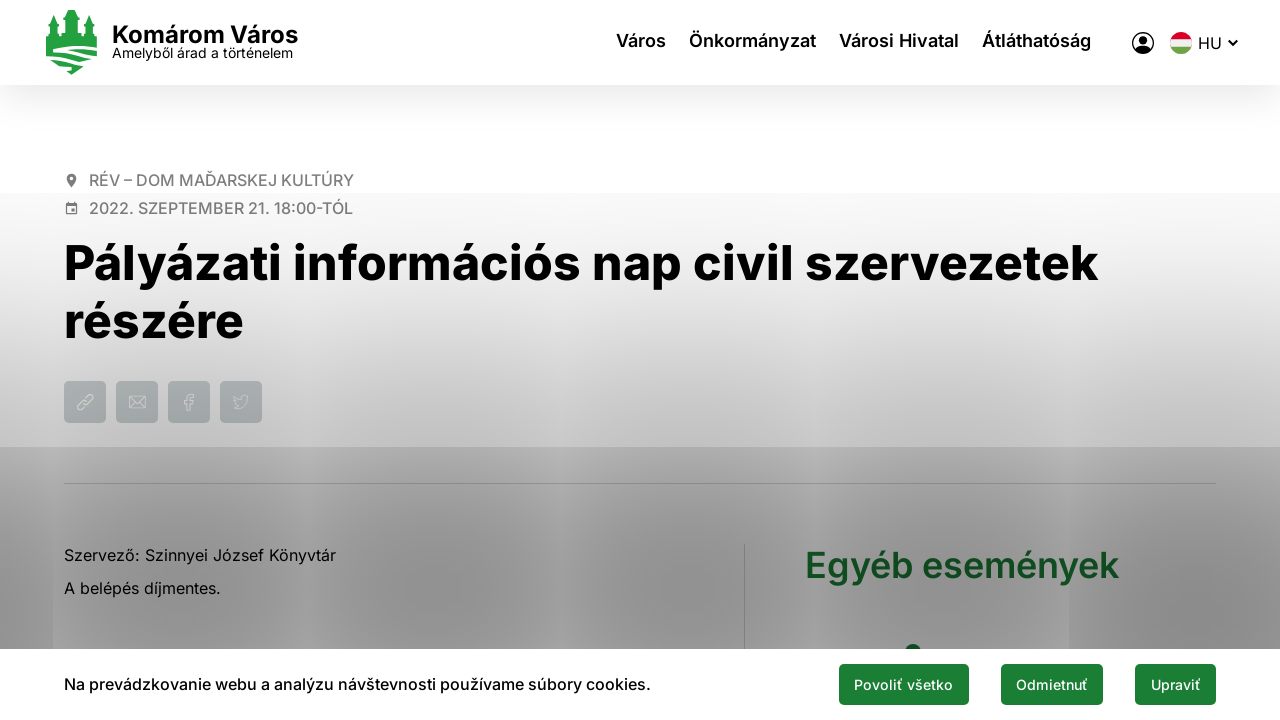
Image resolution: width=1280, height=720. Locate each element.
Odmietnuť (1028, 683)
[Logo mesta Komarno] (192, 42)
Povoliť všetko (862, 683)
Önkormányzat (727, 42)
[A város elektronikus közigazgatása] (1121, 43)
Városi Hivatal (881, 42)
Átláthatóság (1025, 42)
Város (609, 42)
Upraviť (1168, 683)
